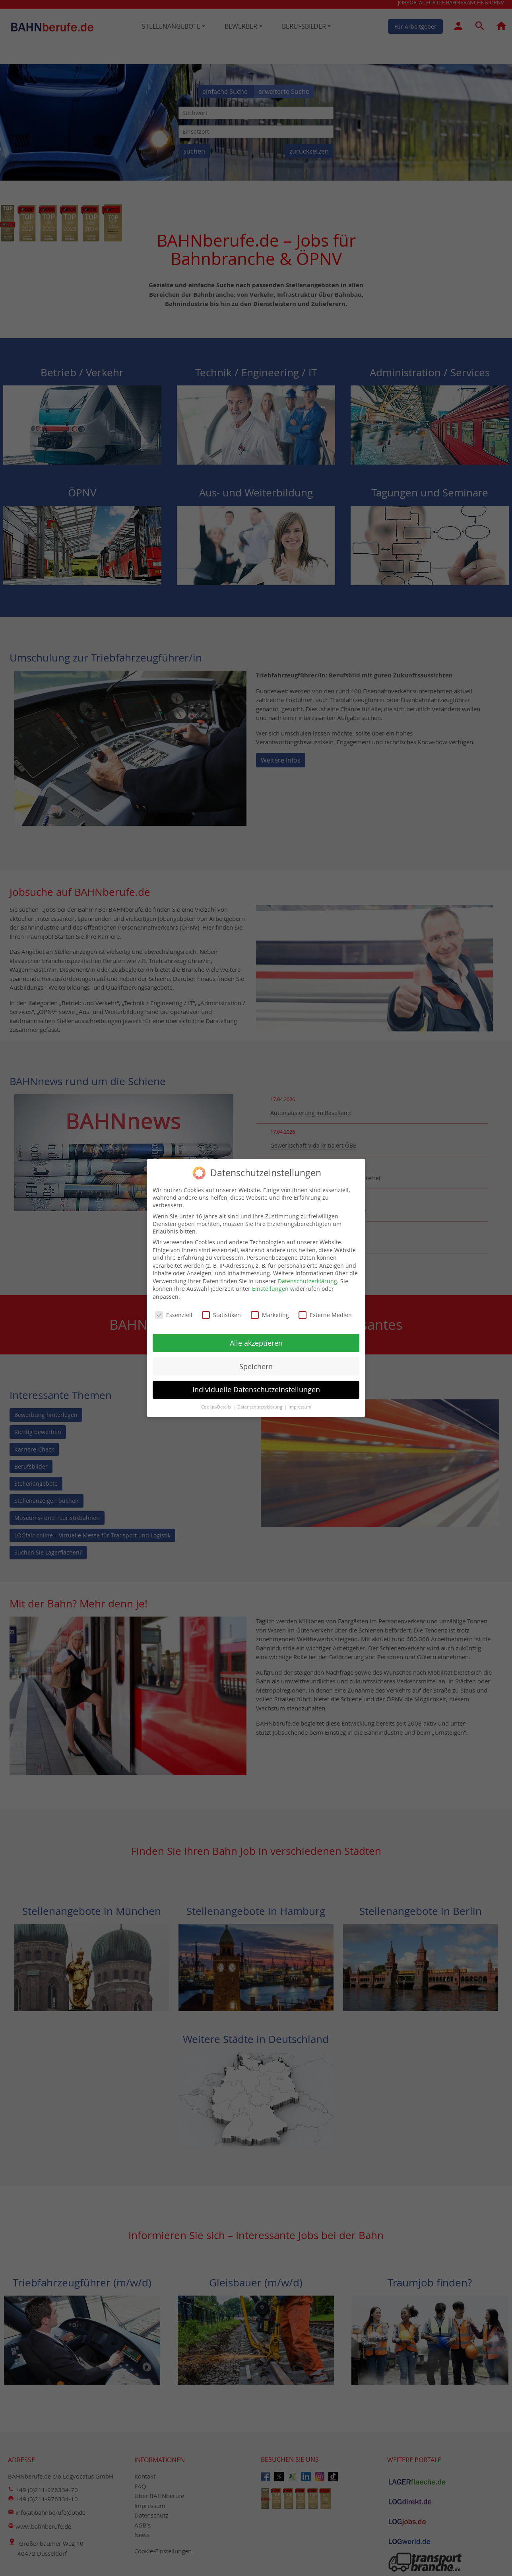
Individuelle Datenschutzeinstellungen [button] (256, 1386)
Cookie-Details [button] (216, 1404)
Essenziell (173, 1311)
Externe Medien (325, 1311)
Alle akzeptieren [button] (256, 1339)
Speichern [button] (256, 1363)
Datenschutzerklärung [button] (260, 1404)
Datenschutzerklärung (307, 1277)
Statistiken (221, 1311)
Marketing (270, 1311)
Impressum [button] (300, 1404)
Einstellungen (270, 1285)
